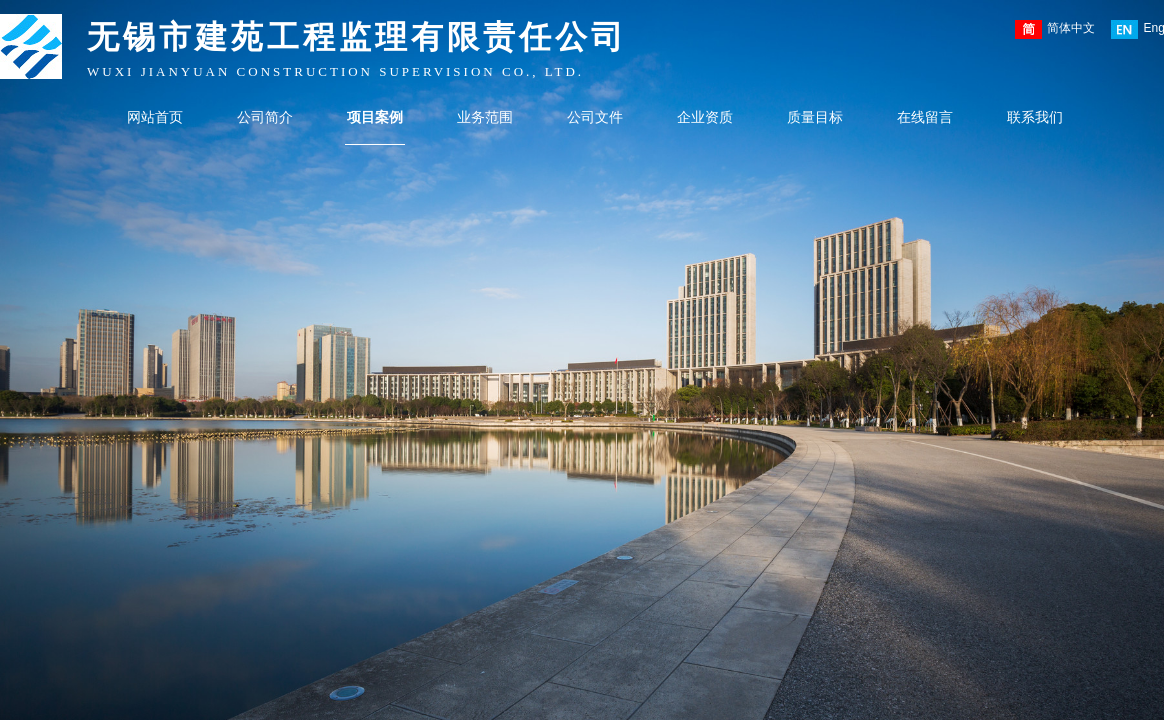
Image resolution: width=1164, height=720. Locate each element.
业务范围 (485, 117)
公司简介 (265, 117)
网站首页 (155, 117)
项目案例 (375, 117)
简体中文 (1055, 29)
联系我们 (1035, 117)
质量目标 (815, 117)
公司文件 (595, 117)
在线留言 (925, 117)
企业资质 (705, 117)
